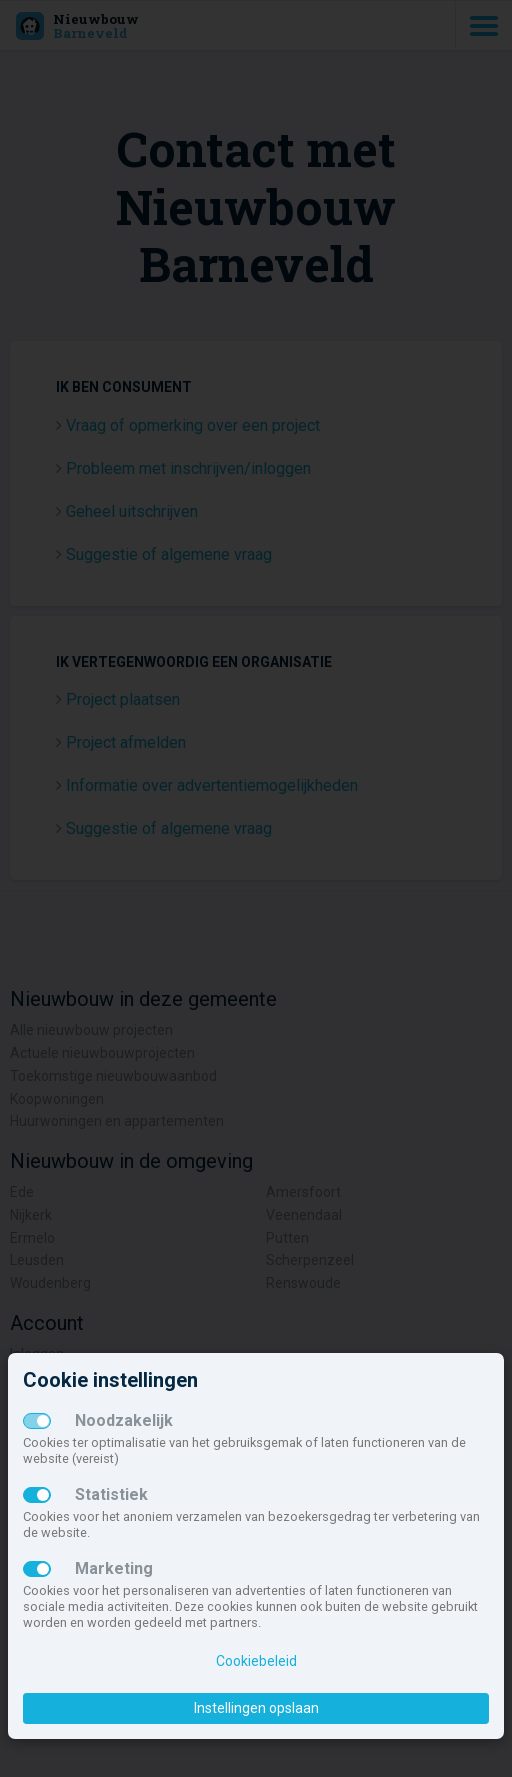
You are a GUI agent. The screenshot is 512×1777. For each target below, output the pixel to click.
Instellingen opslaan (256, 1708)
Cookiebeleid (256, 1661)
